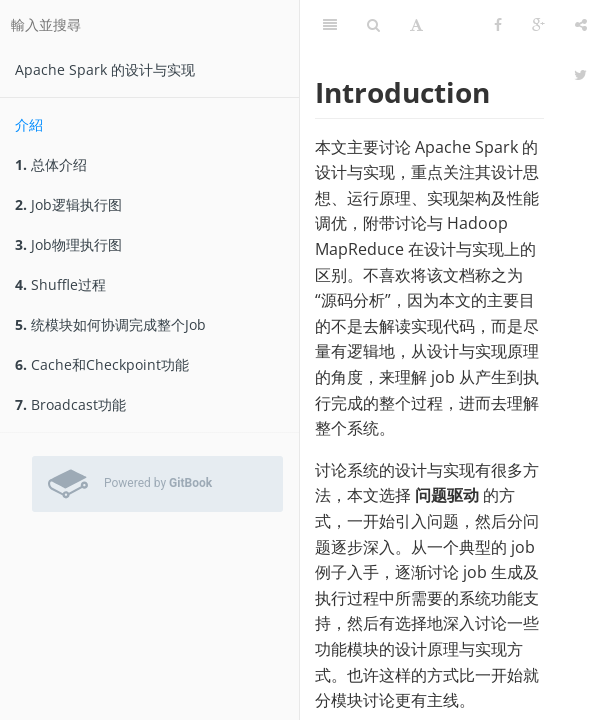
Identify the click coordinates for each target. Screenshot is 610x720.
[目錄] (330, 25)
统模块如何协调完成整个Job (110, 324)
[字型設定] (416, 25)
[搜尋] (373, 25)
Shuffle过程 (60, 284)
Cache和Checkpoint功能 (102, 364)
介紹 (29, 124)
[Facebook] (498, 25)
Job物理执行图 (68, 244)
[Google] (538, 25)
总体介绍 (51, 164)
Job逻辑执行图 (68, 204)
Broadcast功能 (70, 404)
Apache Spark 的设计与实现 (105, 69)
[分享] (581, 25)
